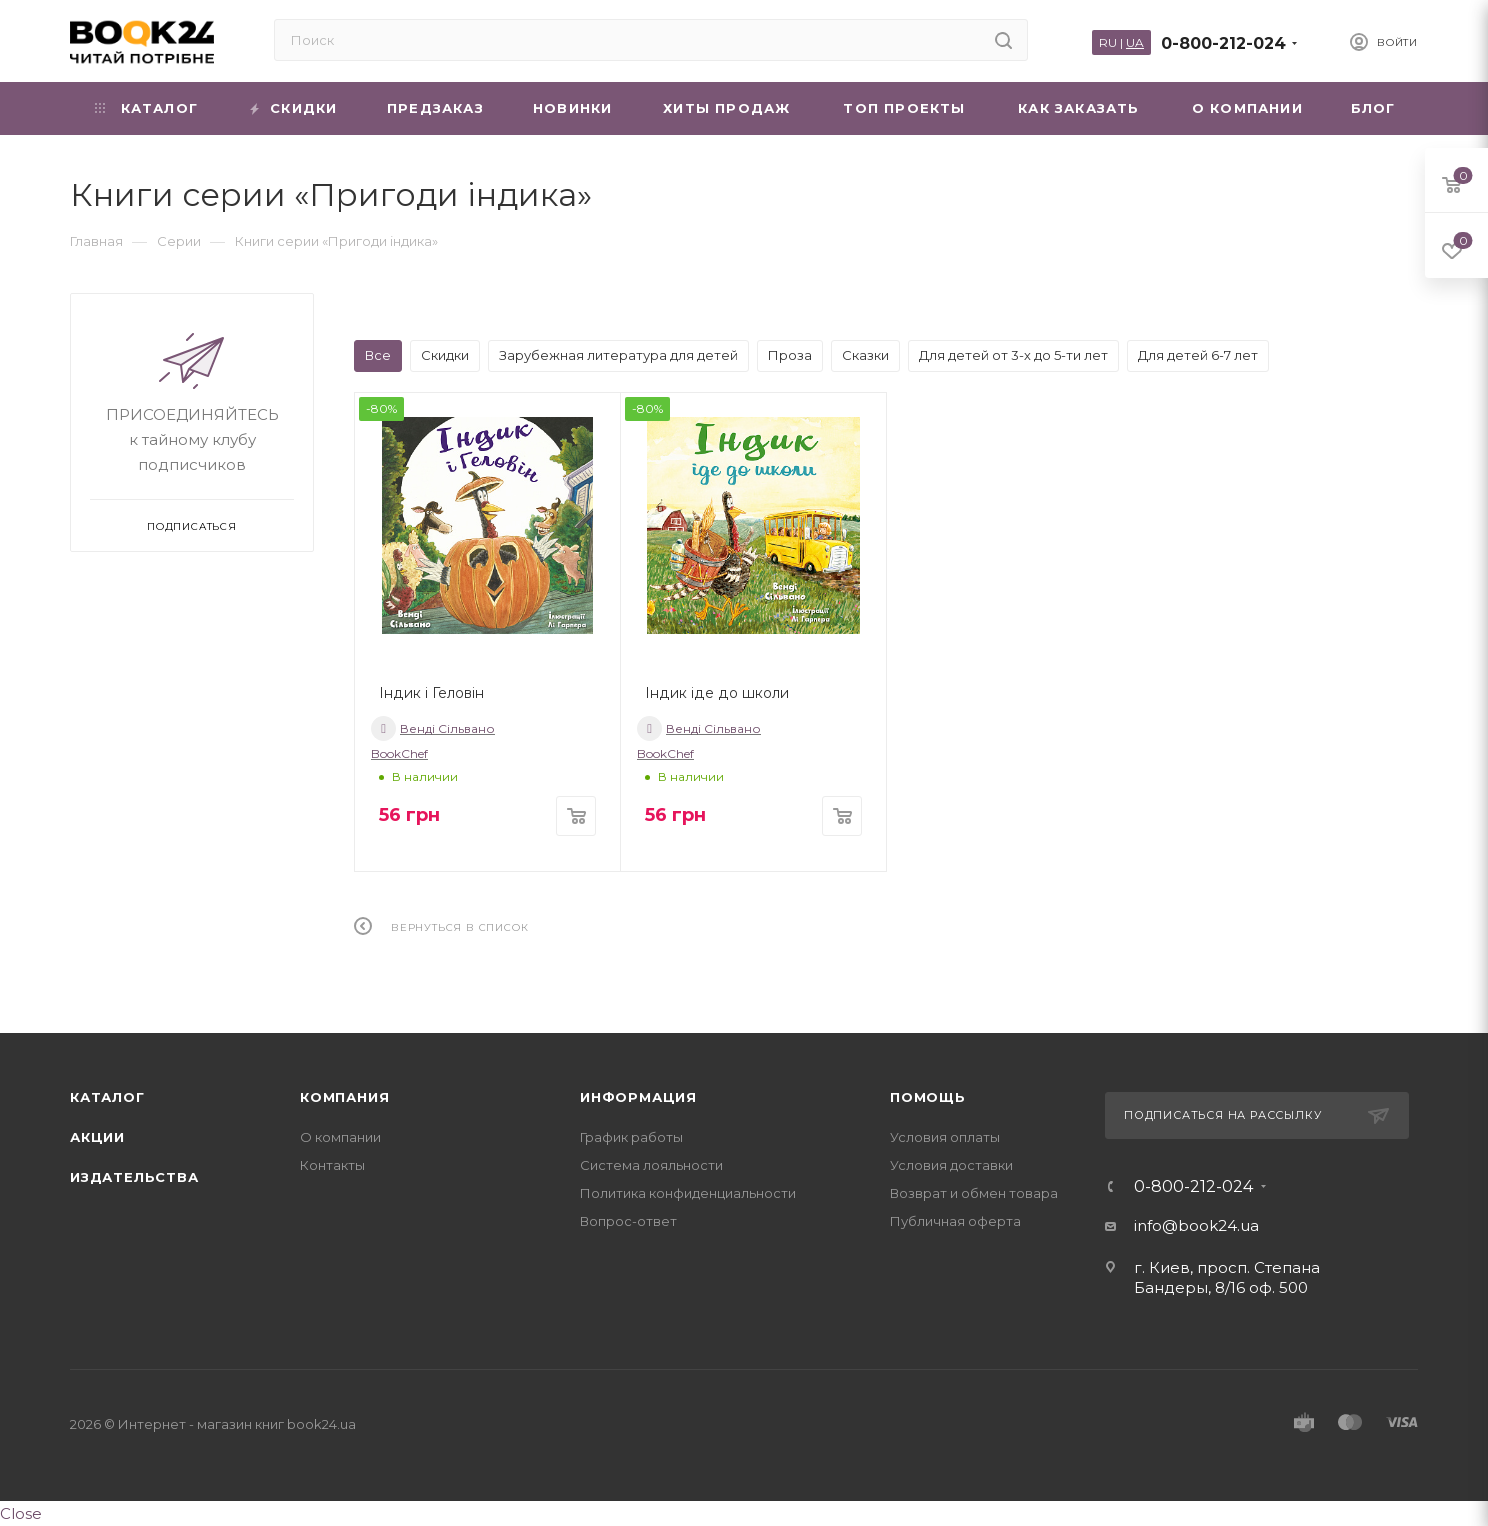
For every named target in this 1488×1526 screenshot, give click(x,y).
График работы (631, 1137)
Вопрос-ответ (628, 1221)
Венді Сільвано (433, 728)
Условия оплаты (945, 1137)
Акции (97, 1137)
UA (1135, 42)
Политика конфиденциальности (688, 1193)
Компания (344, 1097)
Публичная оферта (955, 1221)
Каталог (107, 1097)
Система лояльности (651, 1165)
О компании (340, 1137)
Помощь (928, 1097)
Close (21, 1513)
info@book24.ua (1196, 1225)
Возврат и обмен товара (974, 1193)
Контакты (332, 1165)
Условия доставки (951, 1165)
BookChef (399, 753)
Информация (638, 1097)
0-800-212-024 (1223, 43)
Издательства (134, 1177)
